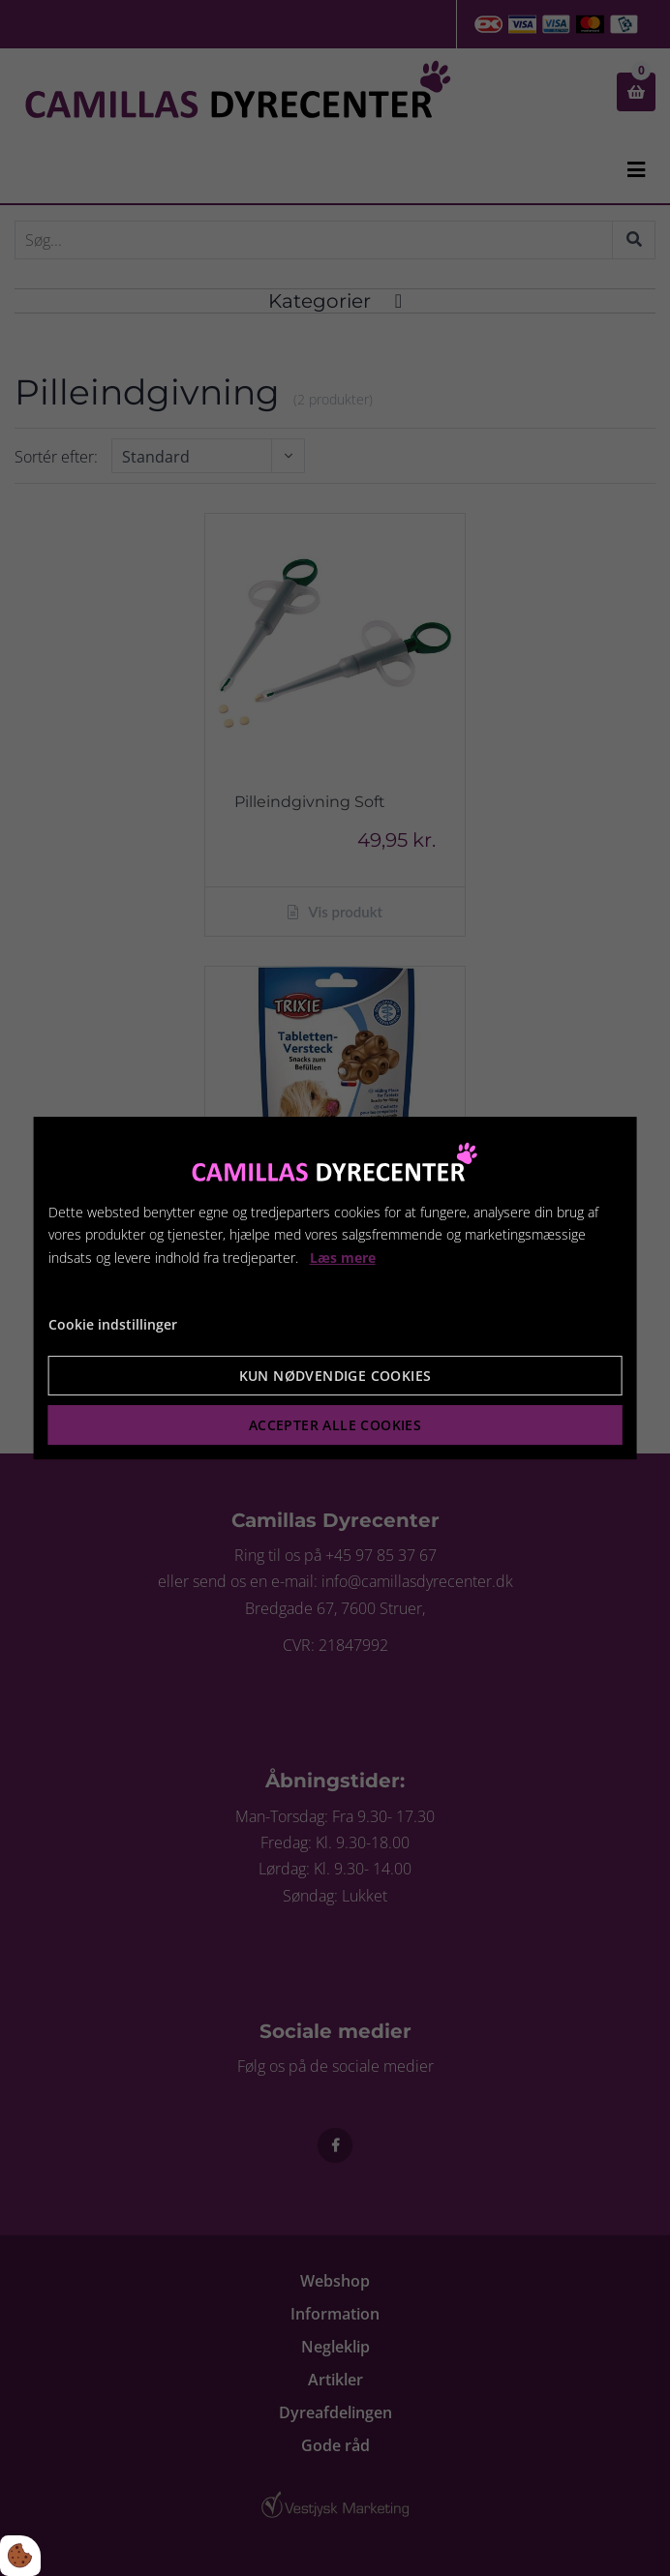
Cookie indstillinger (112, 1324)
